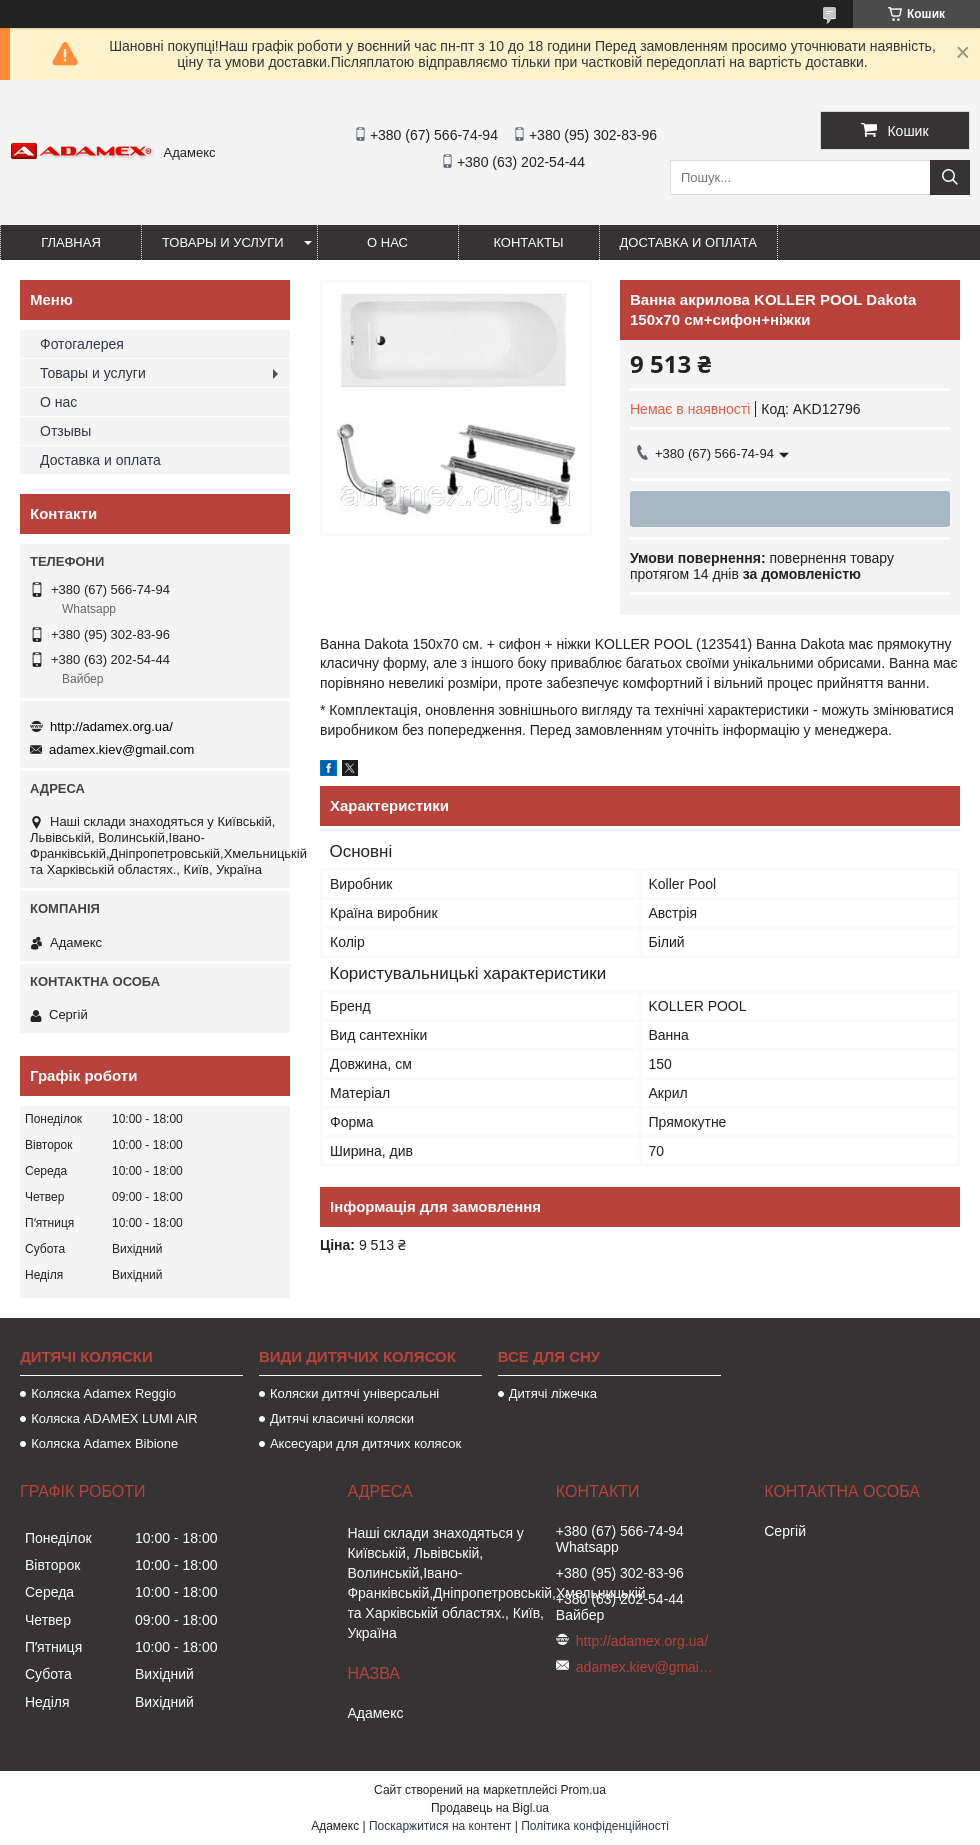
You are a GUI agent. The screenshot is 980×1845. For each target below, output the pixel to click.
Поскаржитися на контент (440, 1826)
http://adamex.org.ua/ (111, 726)
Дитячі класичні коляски (342, 1418)
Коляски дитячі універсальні (354, 1393)
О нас (387, 242)
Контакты (528, 242)
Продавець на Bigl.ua (490, 1808)
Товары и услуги (223, 242)
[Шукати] (950, 177)
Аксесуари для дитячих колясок (365, 1443)
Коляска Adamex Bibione (104, 1443)
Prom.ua (583, 1790)
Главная (71, 242)
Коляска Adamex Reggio (103, 1393)
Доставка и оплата (688, 242)
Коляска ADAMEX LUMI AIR (114, 1418)
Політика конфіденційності (595, 1826)
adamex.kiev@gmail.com (121, 749)
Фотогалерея (82, 344)
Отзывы (65, 431)
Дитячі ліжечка (553, 1393)
